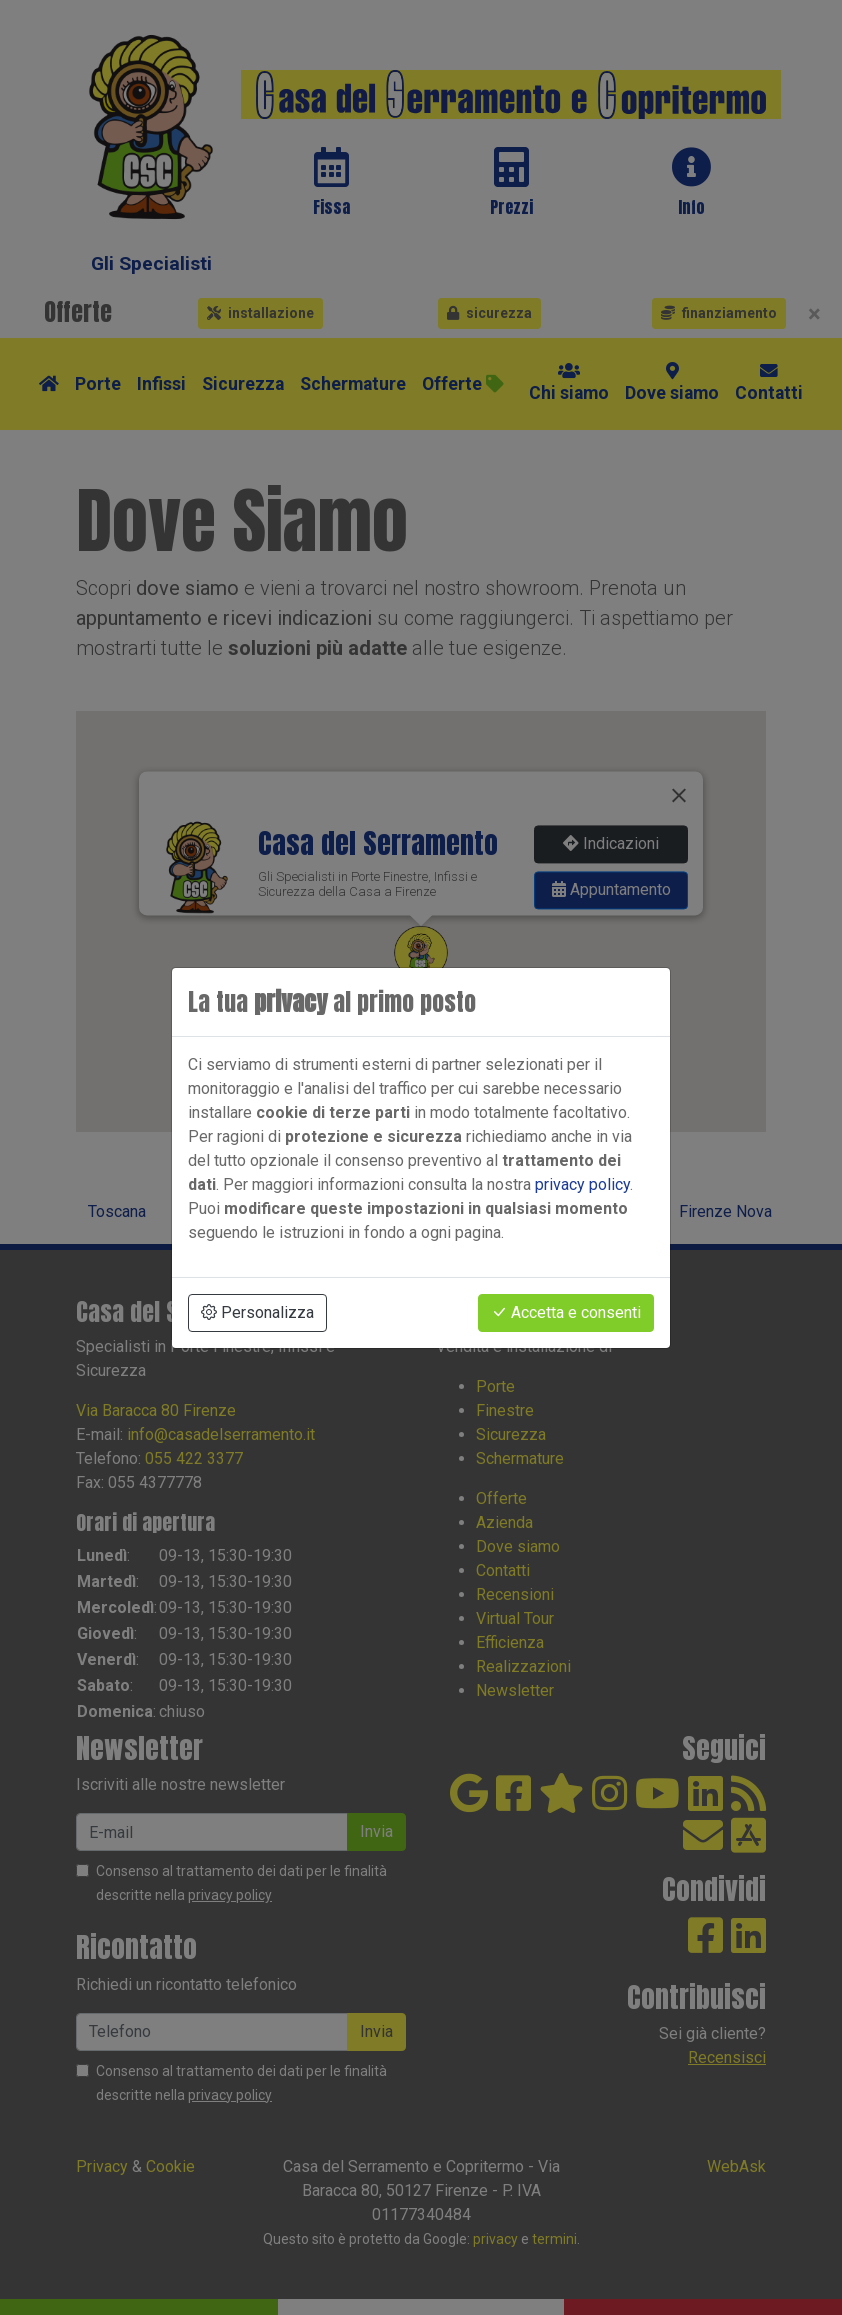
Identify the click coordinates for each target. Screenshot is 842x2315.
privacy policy (582, 1184)
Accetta (566, 1312)
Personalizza (257, 1312)
